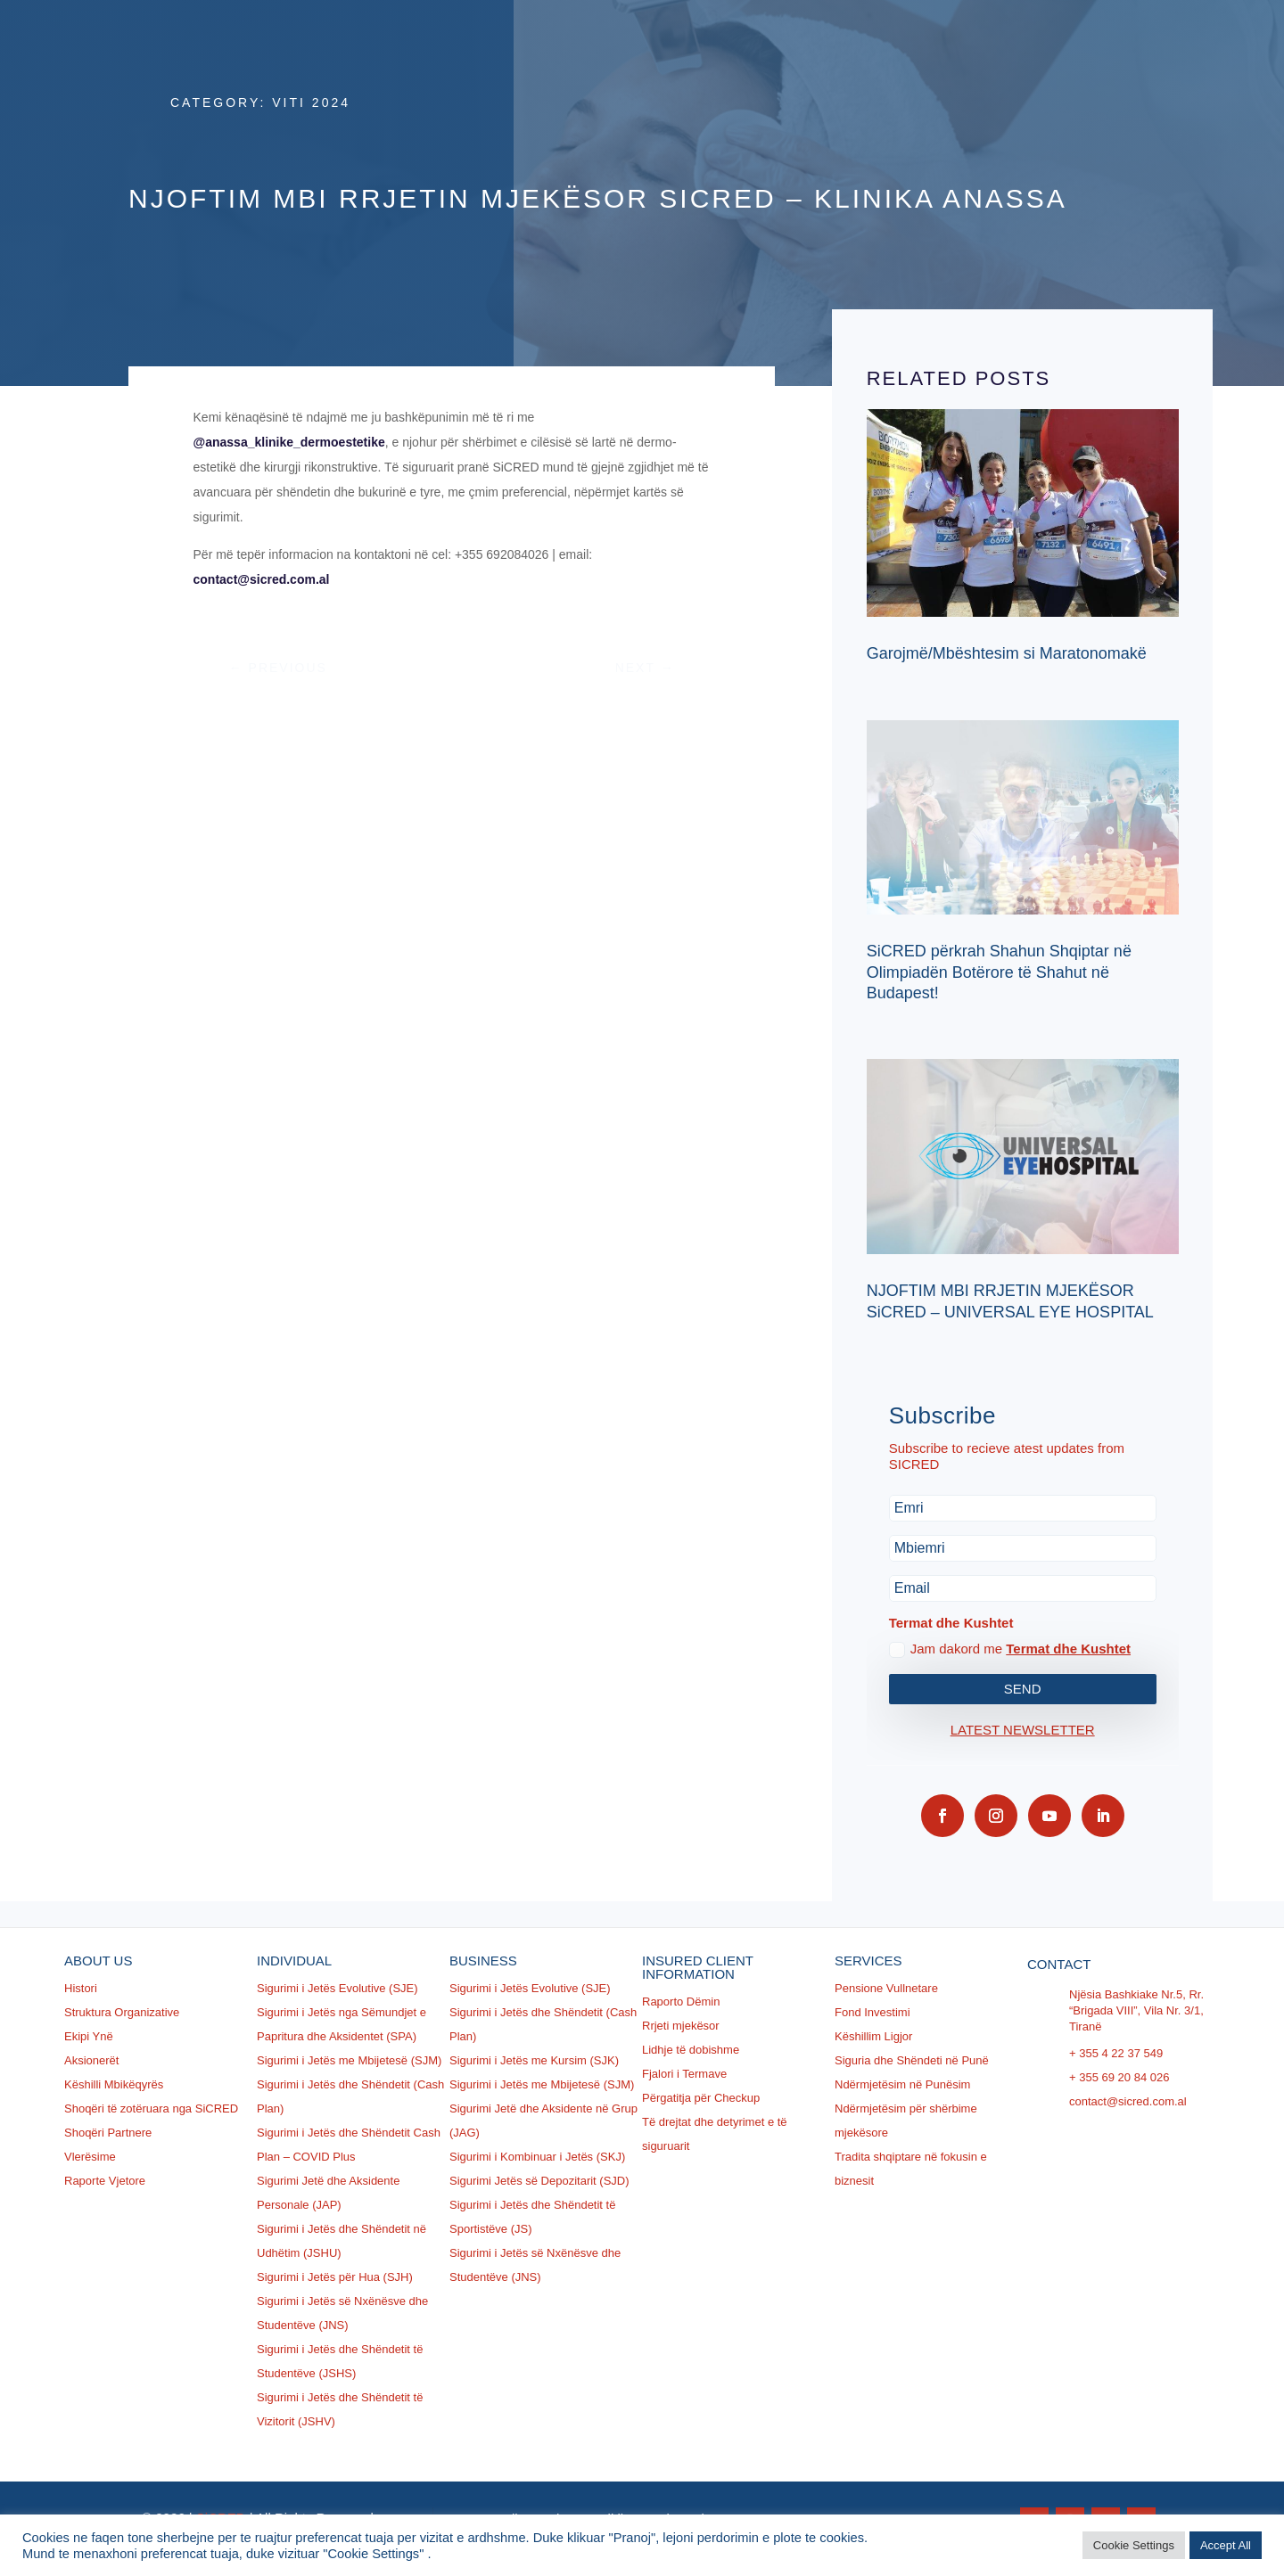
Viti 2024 (311, 102)
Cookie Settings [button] (1133, 2545)
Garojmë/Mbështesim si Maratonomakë (1007, 653)
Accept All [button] (1225, 2545)
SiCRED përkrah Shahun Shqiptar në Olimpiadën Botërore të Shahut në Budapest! (999, 972)
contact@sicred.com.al (261, 579)
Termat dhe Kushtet (1068, 1648)
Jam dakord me (1010, 1649)
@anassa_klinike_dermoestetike (289, 442)
